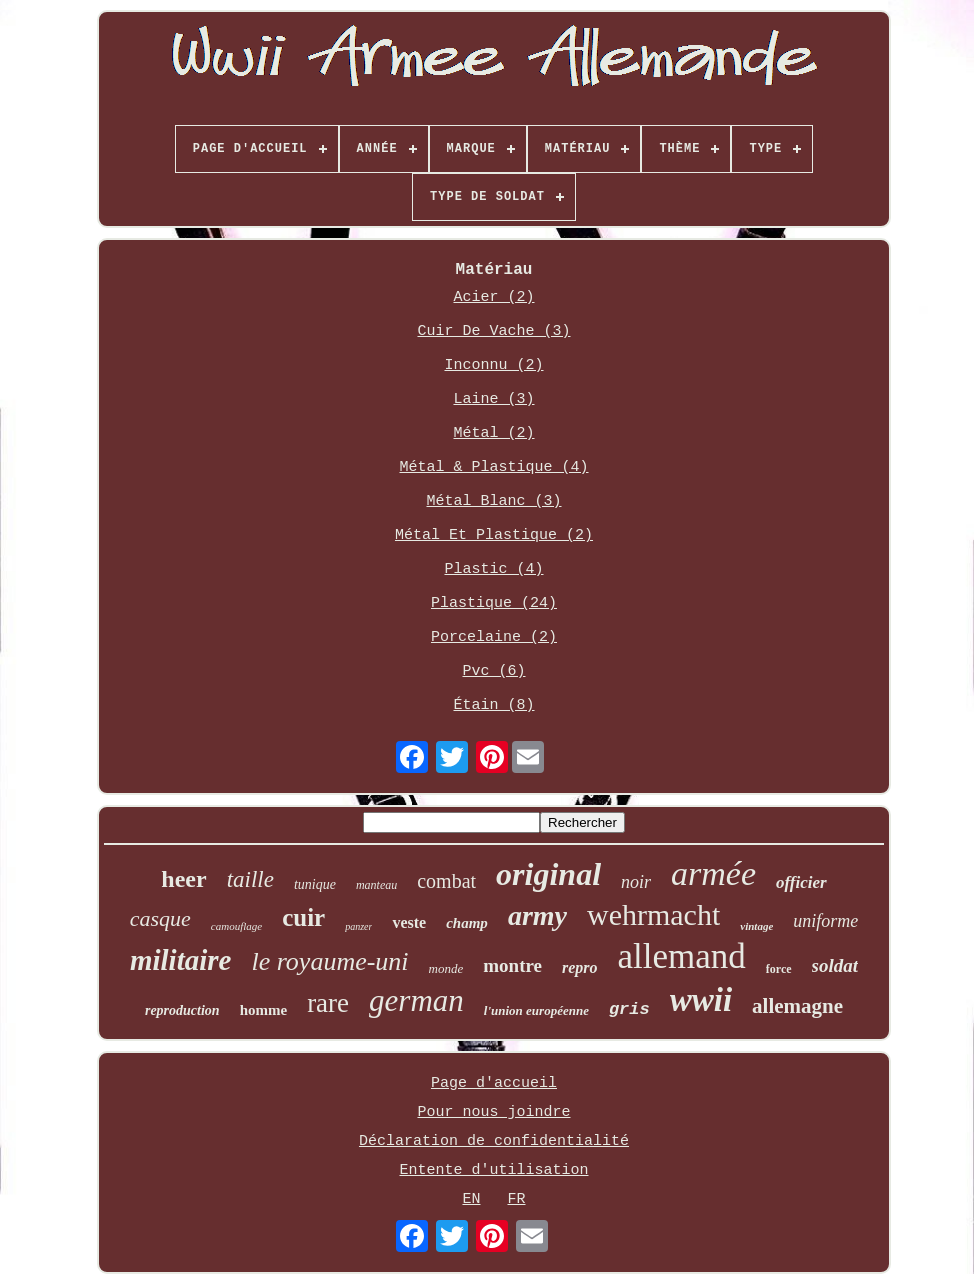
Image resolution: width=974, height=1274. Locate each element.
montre (512, 965)
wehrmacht (653, 914)
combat (446, 881)
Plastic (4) (493, 569)
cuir (303, 917)
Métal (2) (493, 433)
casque (160, 918)
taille (250, 879)
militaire (181, 960)
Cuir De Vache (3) (493, 331)
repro (580, 967)
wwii (701, 1000)
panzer (358, 926)
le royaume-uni (329, 961)
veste (409, 922)
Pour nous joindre (493, 1112)
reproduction (182, 1010)
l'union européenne (536, 1010)
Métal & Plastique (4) (493, 467)
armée (713, 873)
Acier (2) (493, 297)
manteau (376, 885)
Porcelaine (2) (494, 637)
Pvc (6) (493, 671)
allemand (682, 956)
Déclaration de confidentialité (494, 1141)
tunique (315, 884)
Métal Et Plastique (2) (494, 535)
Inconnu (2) (493, 365)
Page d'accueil (494, 1083)
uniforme (825, 921)
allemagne (797, 1006)
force (779, 969)
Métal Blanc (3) (493, 501)
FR (517, 1199)
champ (467, 923)
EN (471, 1199)
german (416, 1000)
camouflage (236, 926)
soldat (835, 965)
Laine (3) (493, 399)
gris (629, 1009)
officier (801, 882)
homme (264, 1010)
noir (636, 882)
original (548, 874)
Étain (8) (493, 705)
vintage (756, 926)
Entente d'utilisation (493, 1170)
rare (328, 1003)
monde (446, 968)
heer (183, 879)
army (537, 915)
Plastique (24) (494, 603)
